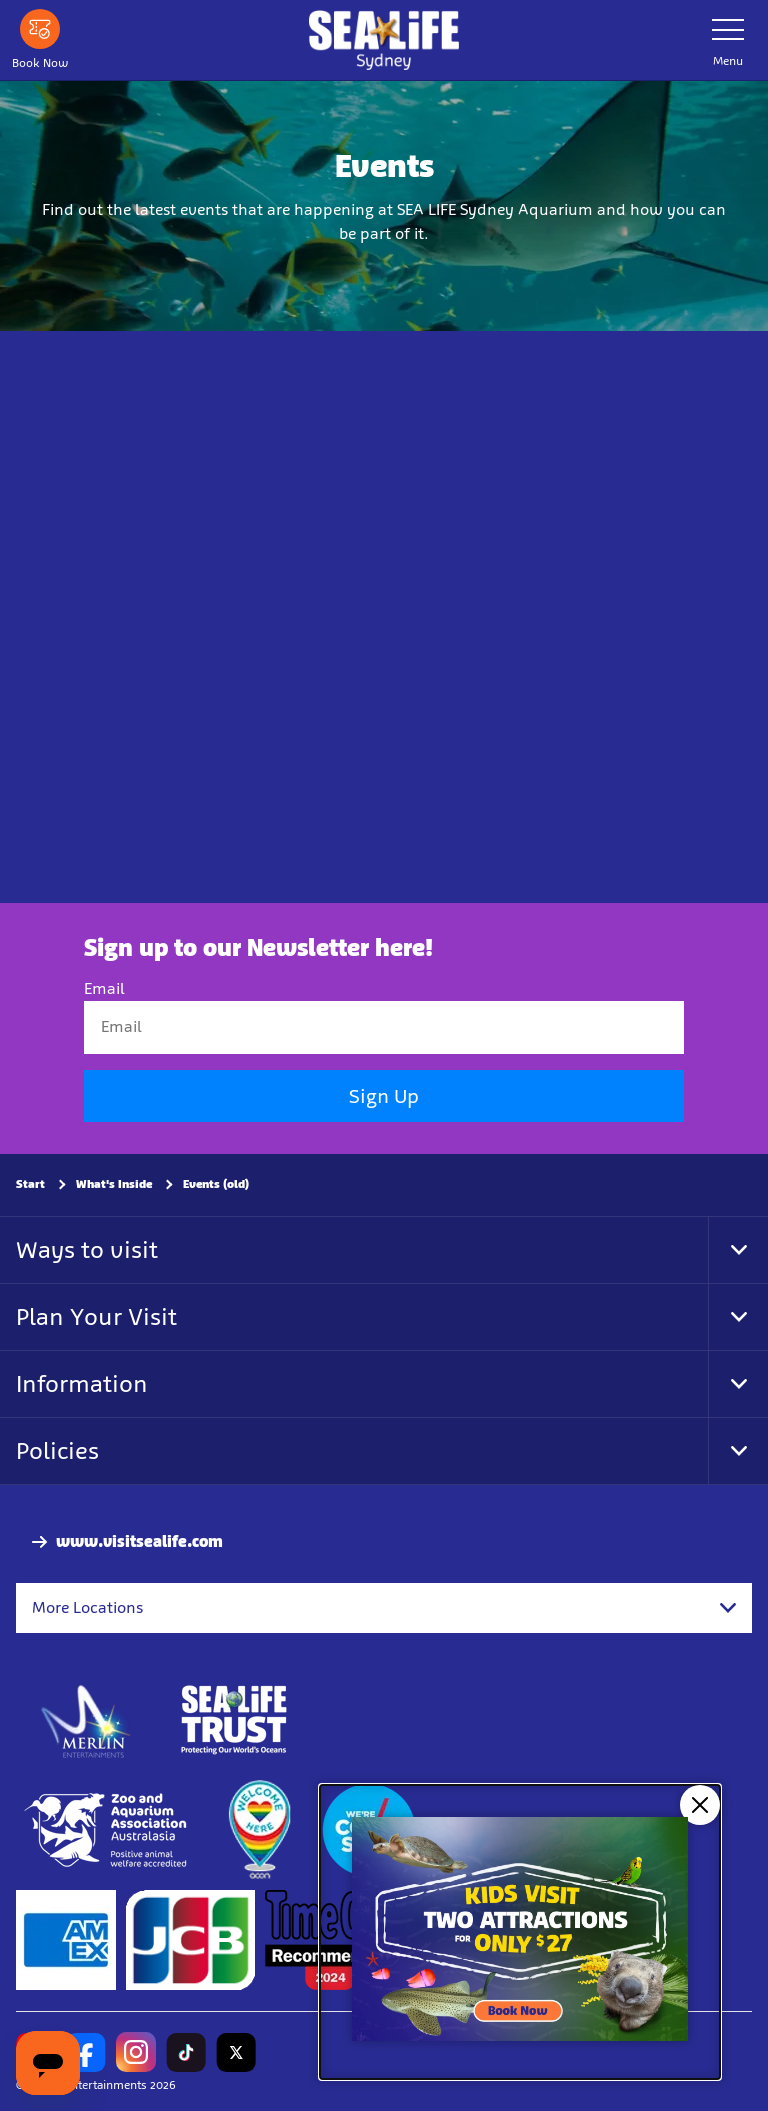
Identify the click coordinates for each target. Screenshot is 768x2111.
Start (30, 1184)
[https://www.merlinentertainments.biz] (86, 1721)
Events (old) (216, 1184)
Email (104, 989)
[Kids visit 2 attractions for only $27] (520, 1932)
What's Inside (114, 1184)
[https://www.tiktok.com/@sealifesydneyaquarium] (186, 2053)
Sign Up (384, 1096)
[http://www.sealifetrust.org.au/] (234, 1721)
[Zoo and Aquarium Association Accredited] (107, 1831)
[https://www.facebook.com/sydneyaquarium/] (86, 2053)
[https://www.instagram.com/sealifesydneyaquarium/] (136, 2053)
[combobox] (384, 1608)
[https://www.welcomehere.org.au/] (259, 1831)
